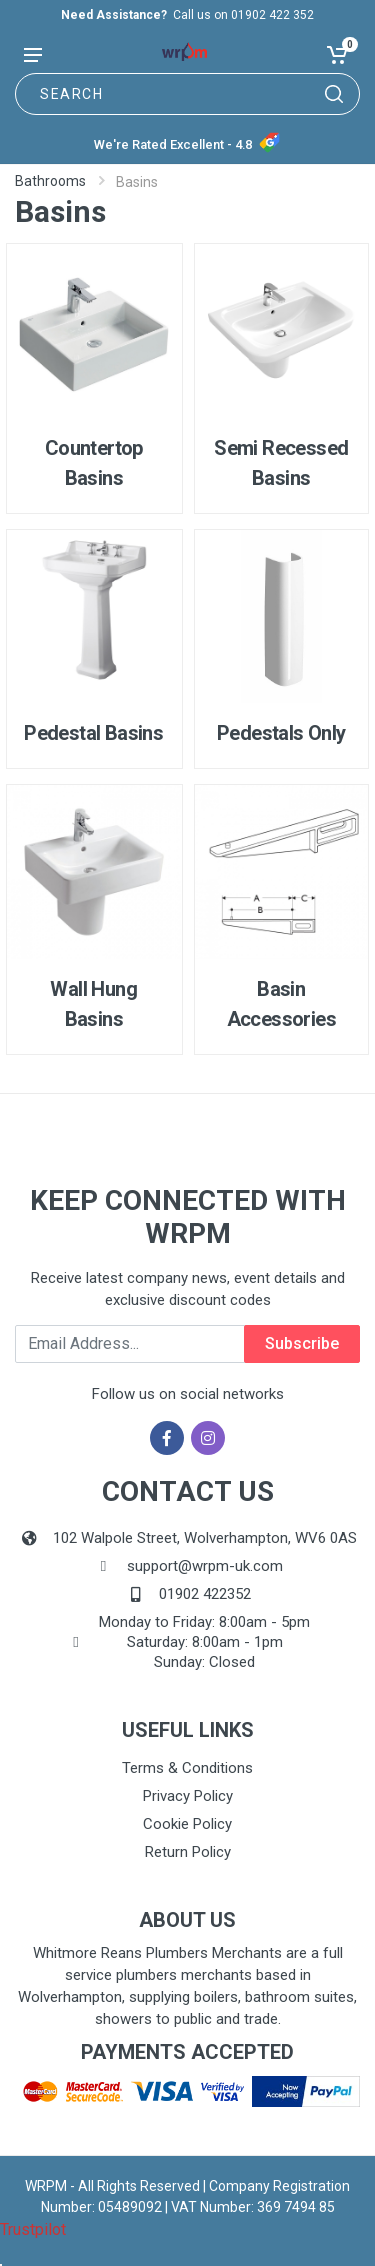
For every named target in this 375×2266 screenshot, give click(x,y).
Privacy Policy (188, 1796)
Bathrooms (50, 181)
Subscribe (302, 1343)
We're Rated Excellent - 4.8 (173, 144)
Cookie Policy (187, 1824)
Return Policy (188, 1852)
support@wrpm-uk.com (205, 1566)
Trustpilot (33, 2229)
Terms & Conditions (187, 1768)
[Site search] (187, 94)
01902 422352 (205, 1594)
